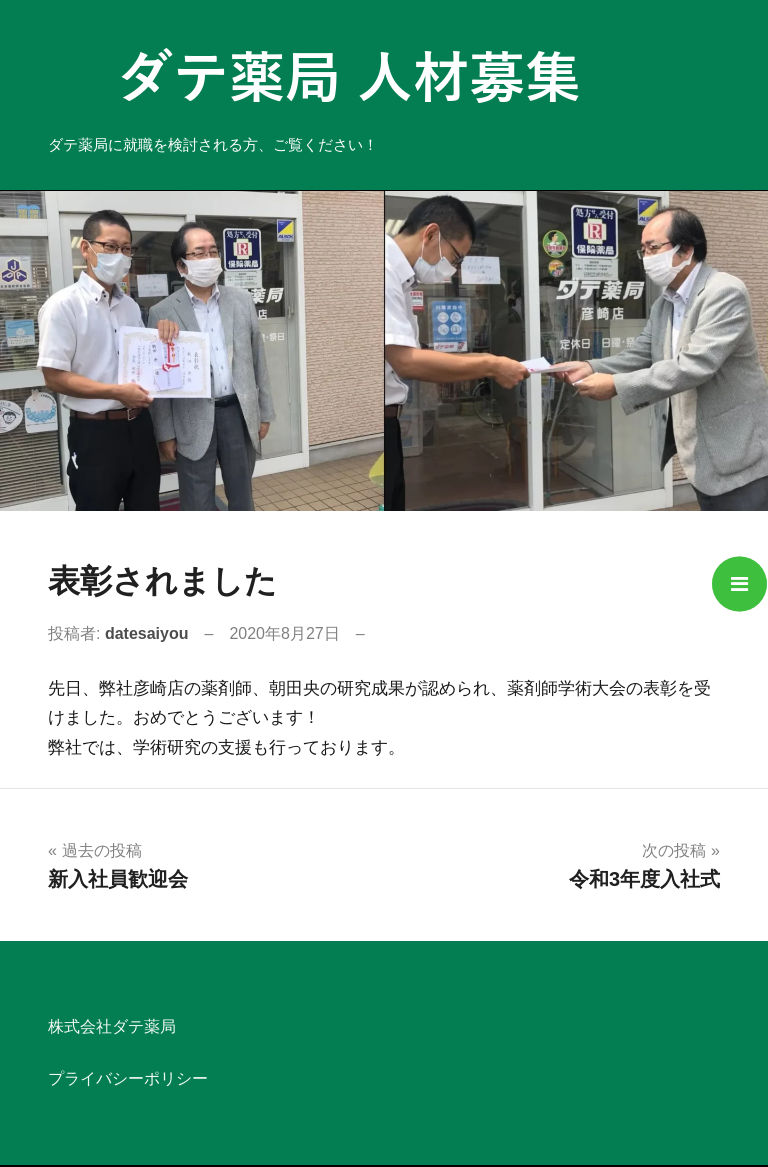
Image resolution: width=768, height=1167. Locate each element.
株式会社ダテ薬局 (112, 1026)
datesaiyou (147, 633)
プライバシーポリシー (128, 1078)
